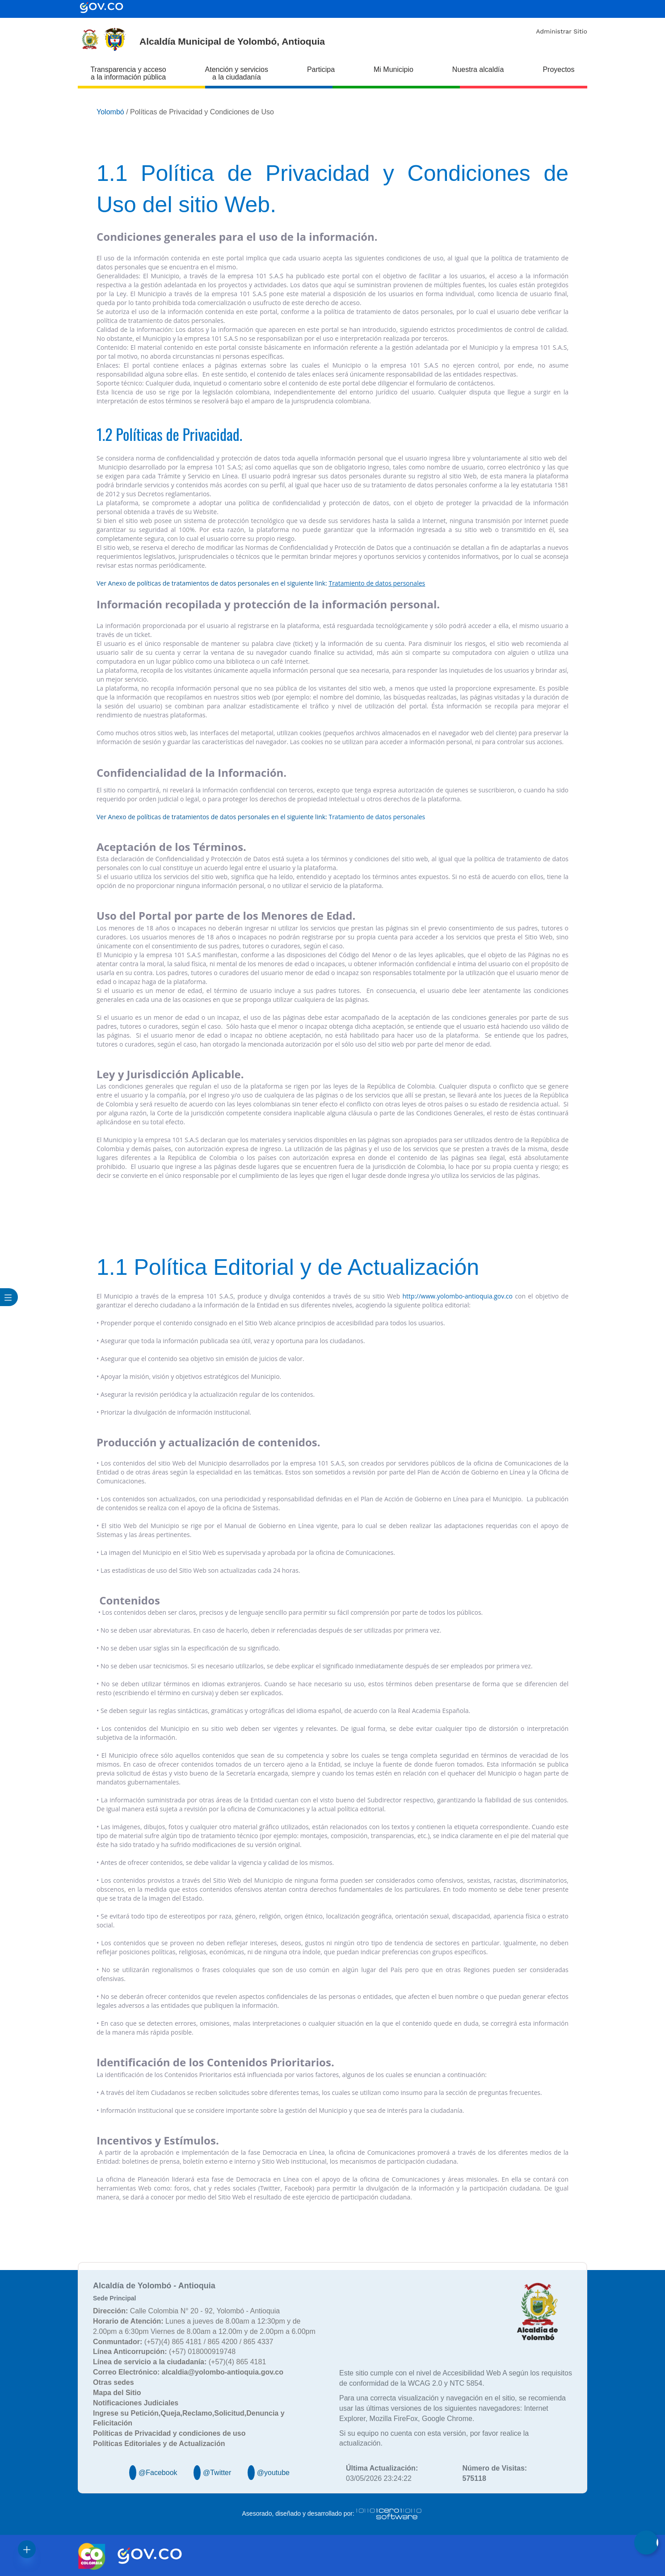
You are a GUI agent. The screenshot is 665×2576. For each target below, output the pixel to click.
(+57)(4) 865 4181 (179, 2362)
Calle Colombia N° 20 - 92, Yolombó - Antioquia (186, 2311)
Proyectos (558, 69)
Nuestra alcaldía (478, 69)
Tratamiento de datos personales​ (376, 583)
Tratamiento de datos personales (376, 817)
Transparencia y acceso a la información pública (128, 73)
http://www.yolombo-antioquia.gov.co (458, 1296)
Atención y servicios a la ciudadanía (236, 73)
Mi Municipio (393, 69)
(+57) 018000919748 (164, 2351)
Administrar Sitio (561, 31)
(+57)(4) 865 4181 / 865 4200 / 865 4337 (183, 2342)
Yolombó (110, 112)
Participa (321, 69)
